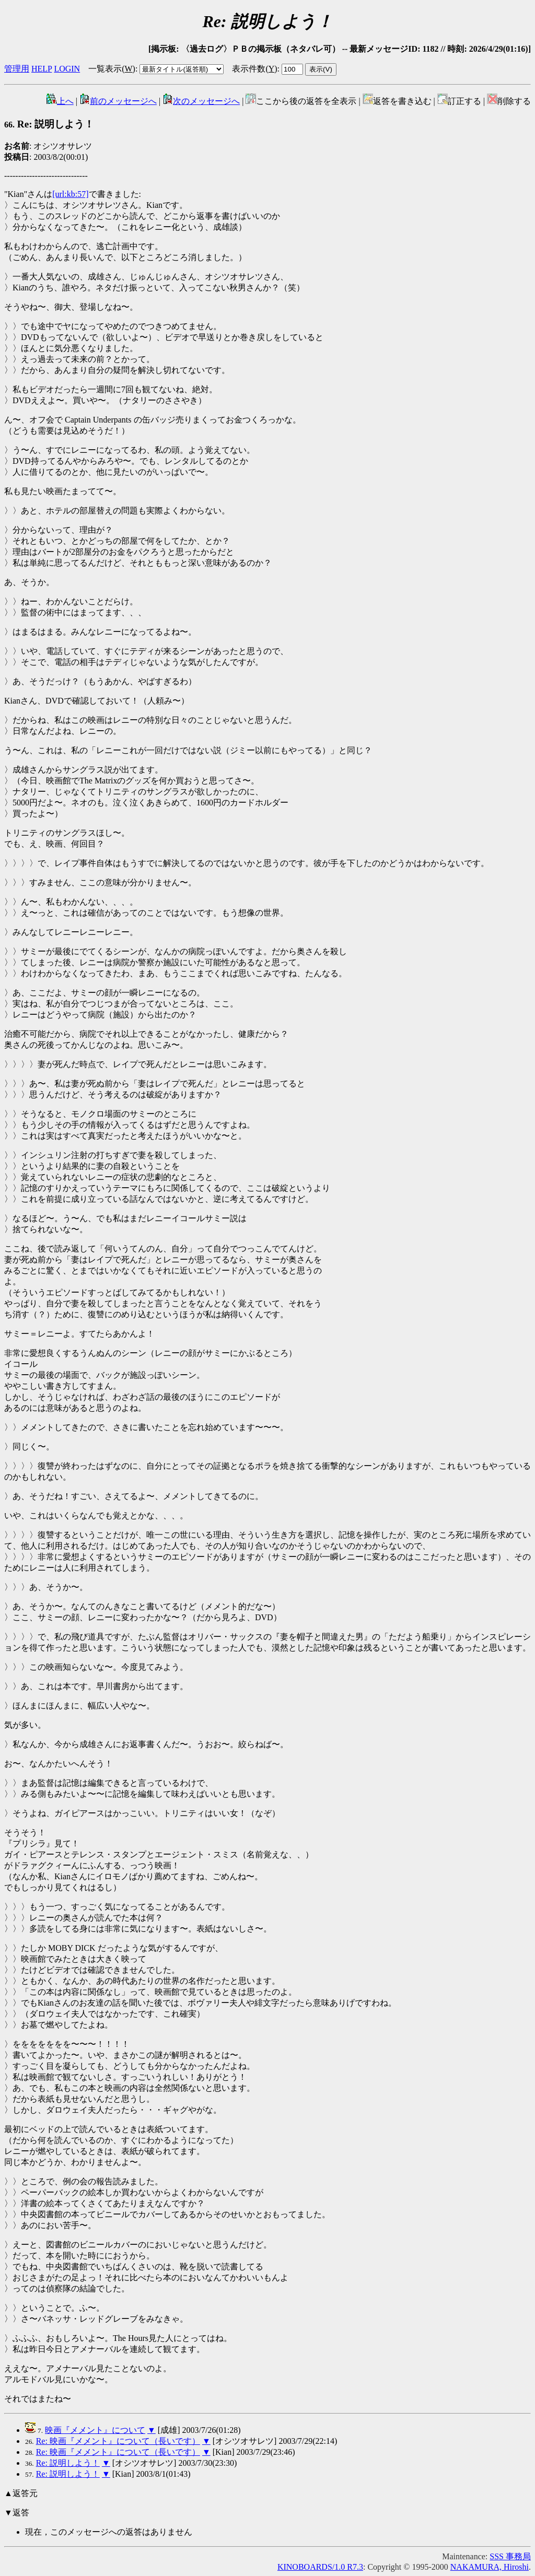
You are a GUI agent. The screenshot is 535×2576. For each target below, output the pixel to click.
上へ (60, 101)
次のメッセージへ (201, 101)
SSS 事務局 (510, 2556)
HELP (41, 68)
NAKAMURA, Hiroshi (489, 2566)
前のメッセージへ (118, 101)
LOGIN (67, 68)
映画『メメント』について (95, 2430)
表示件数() (254, 68)
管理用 (16, 68)
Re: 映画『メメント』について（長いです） (118, 2441)
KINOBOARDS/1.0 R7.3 (320, 2566)
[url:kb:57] (70, 194)
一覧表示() (111, 68)
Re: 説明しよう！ (49, 124)
